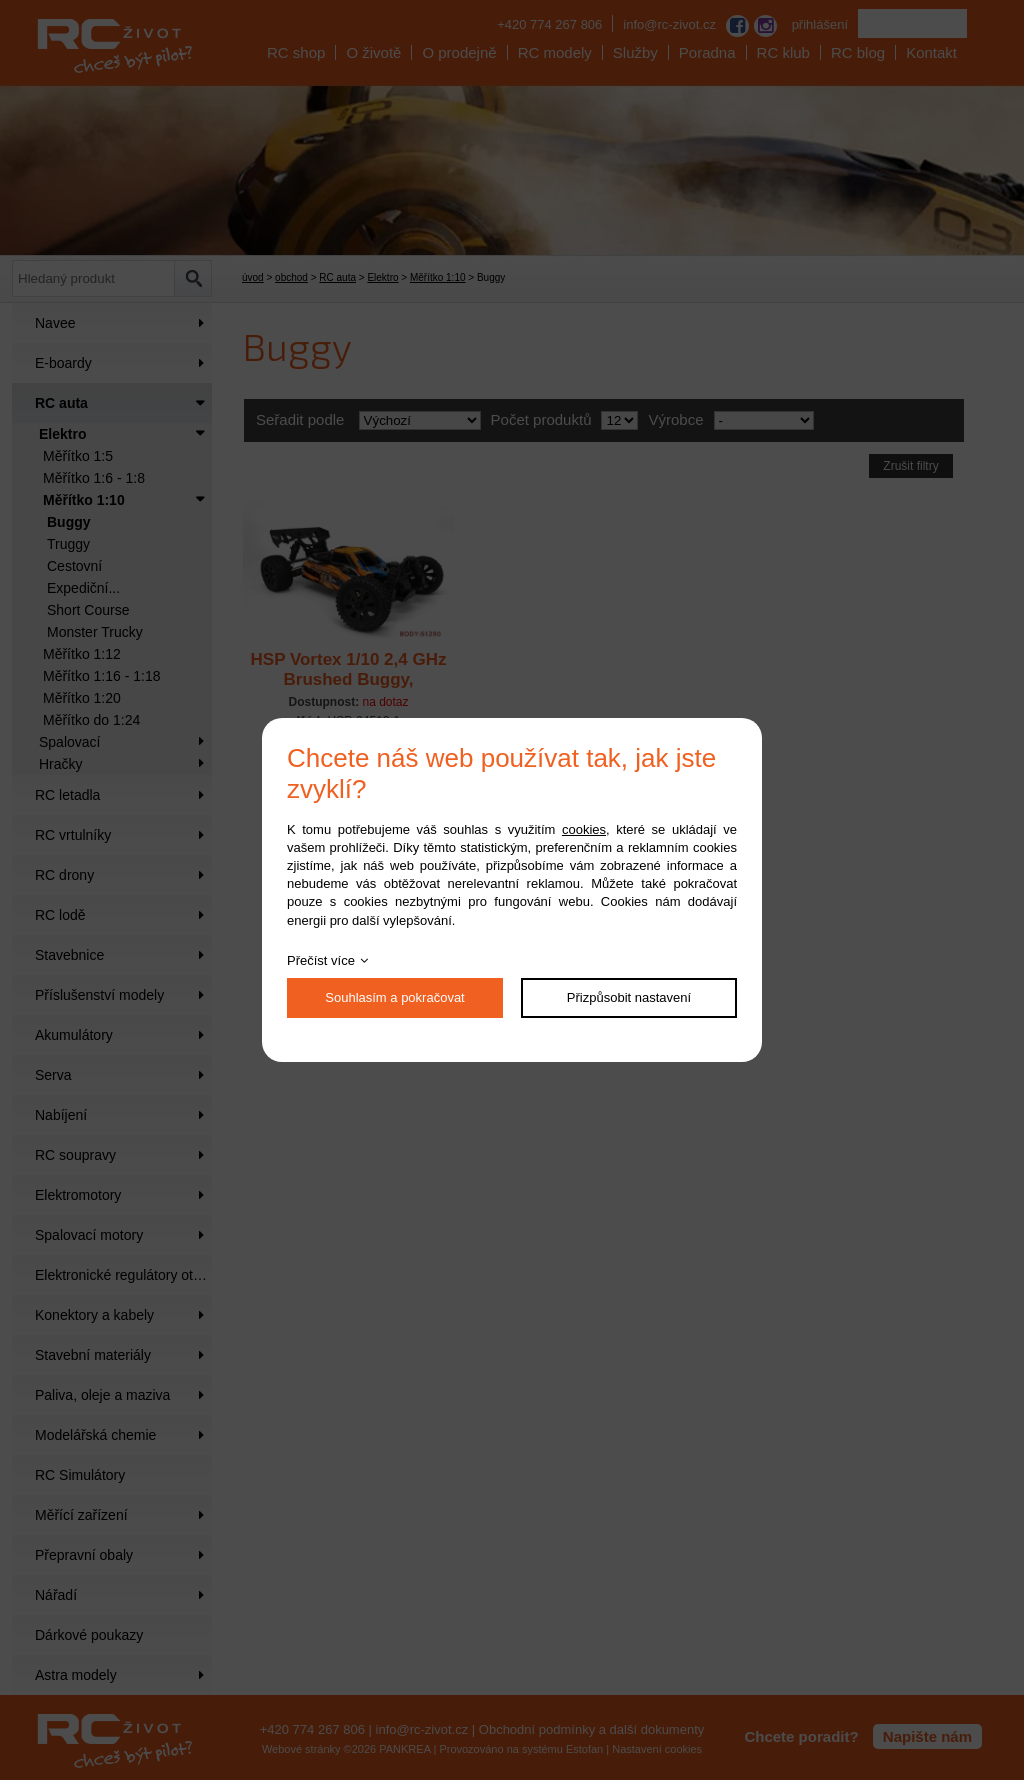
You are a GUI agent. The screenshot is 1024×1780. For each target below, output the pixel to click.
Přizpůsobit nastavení (629, 997)
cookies (584, 829)
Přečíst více (321, 960)
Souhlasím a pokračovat (394, 997)
